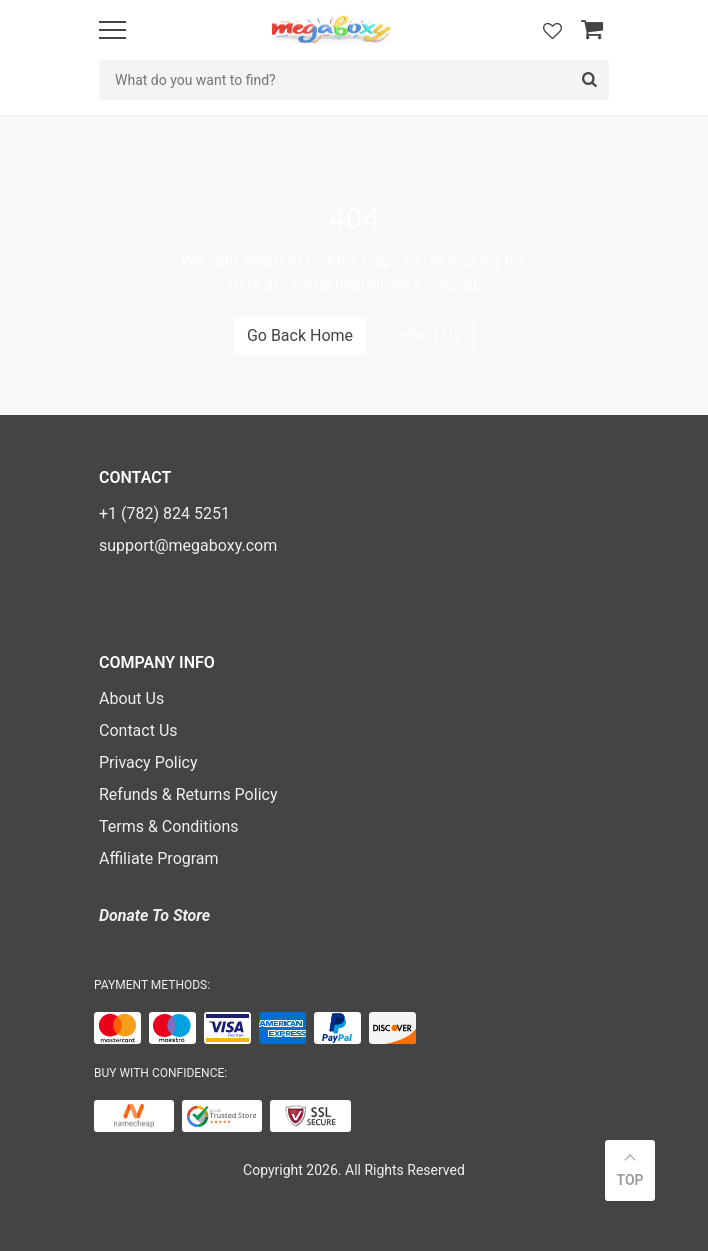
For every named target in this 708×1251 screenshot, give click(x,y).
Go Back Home (300, 335)
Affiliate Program (159, 858)
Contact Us (422, 335)
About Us (131, 698)
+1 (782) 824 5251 (164, 513)
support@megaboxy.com (188, 545)
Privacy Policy (148, 762)
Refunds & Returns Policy (188, 794)
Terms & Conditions (169, 826)
